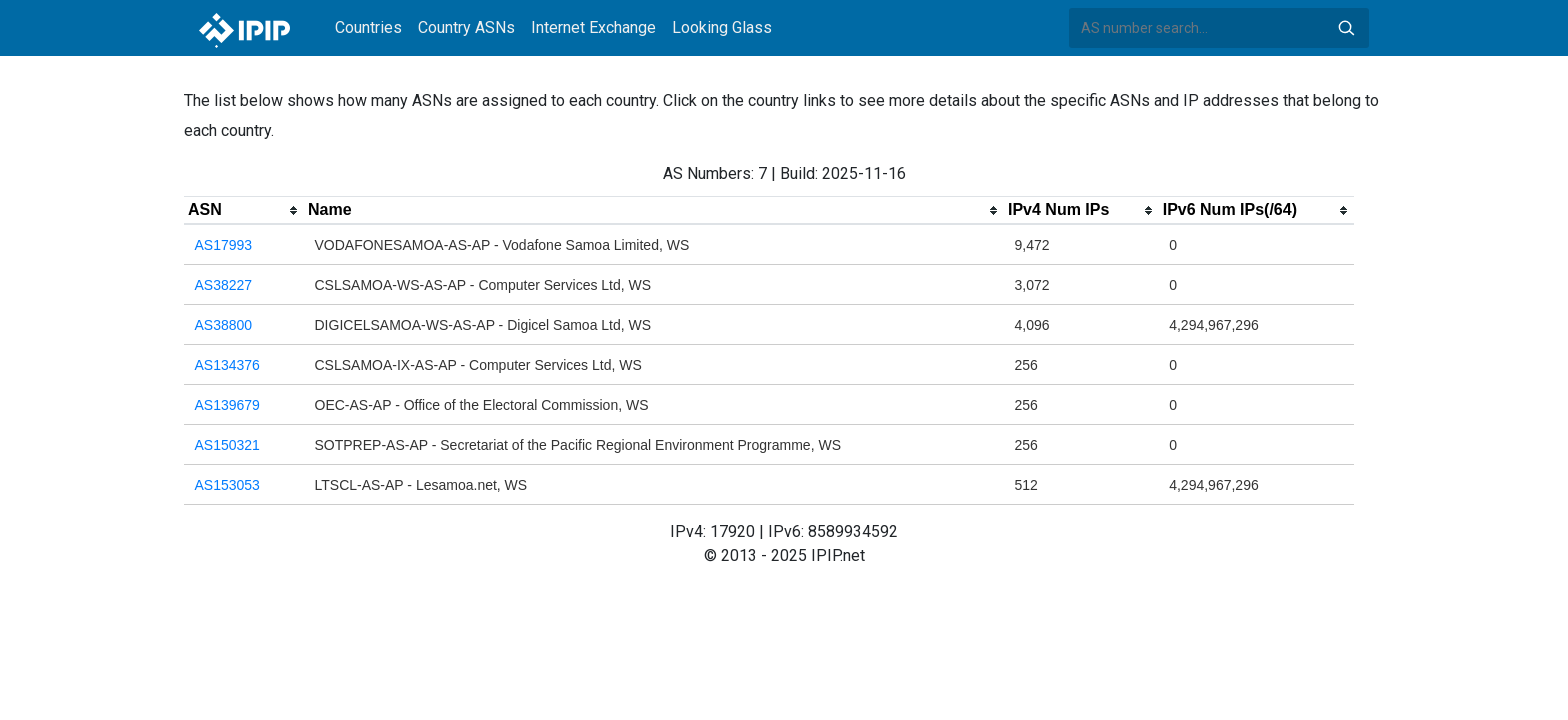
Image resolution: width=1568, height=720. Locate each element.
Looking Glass (722, 27)
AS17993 (224, 245)
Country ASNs (466, 27)
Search (1346, 28)
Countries (368, 27)
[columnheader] (244, 211)
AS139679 (227, 405)
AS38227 (224, 285)
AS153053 (227, 485)
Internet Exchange (593, 27)
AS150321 (227, 445)
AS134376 (227, 365)
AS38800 (224, 325)
